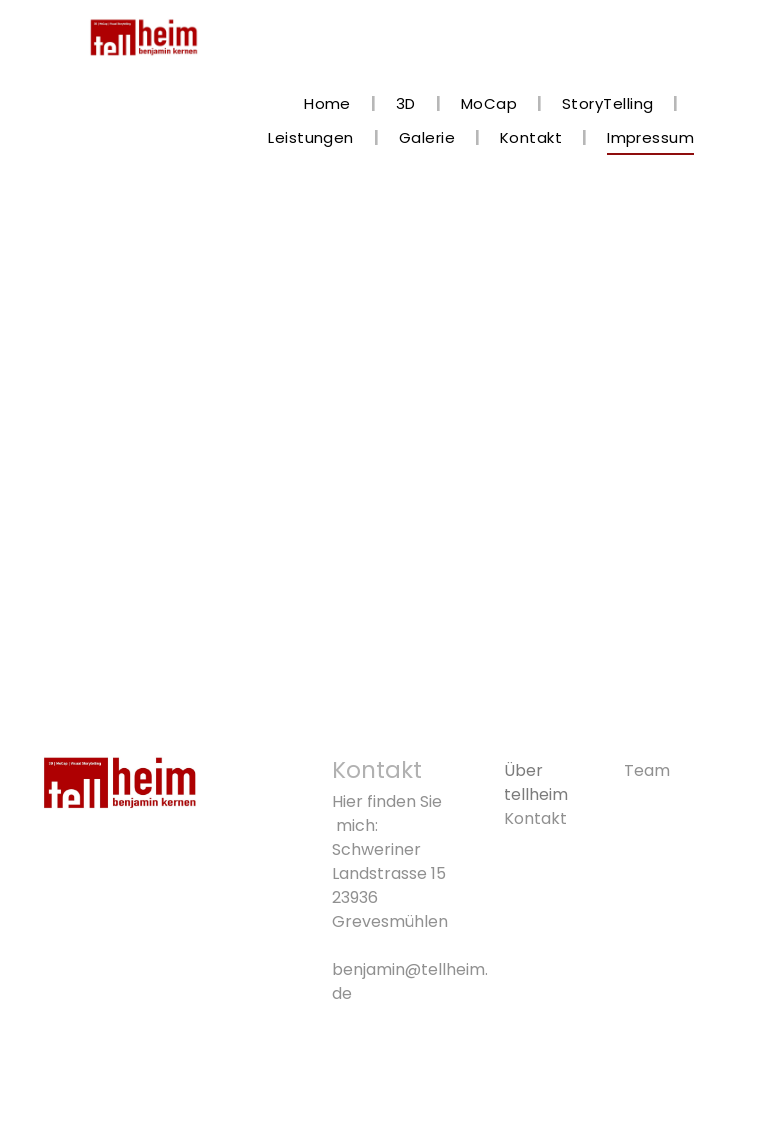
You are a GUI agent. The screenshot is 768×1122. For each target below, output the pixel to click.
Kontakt (535, 818)
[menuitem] (330, 104)
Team (647, 770)
